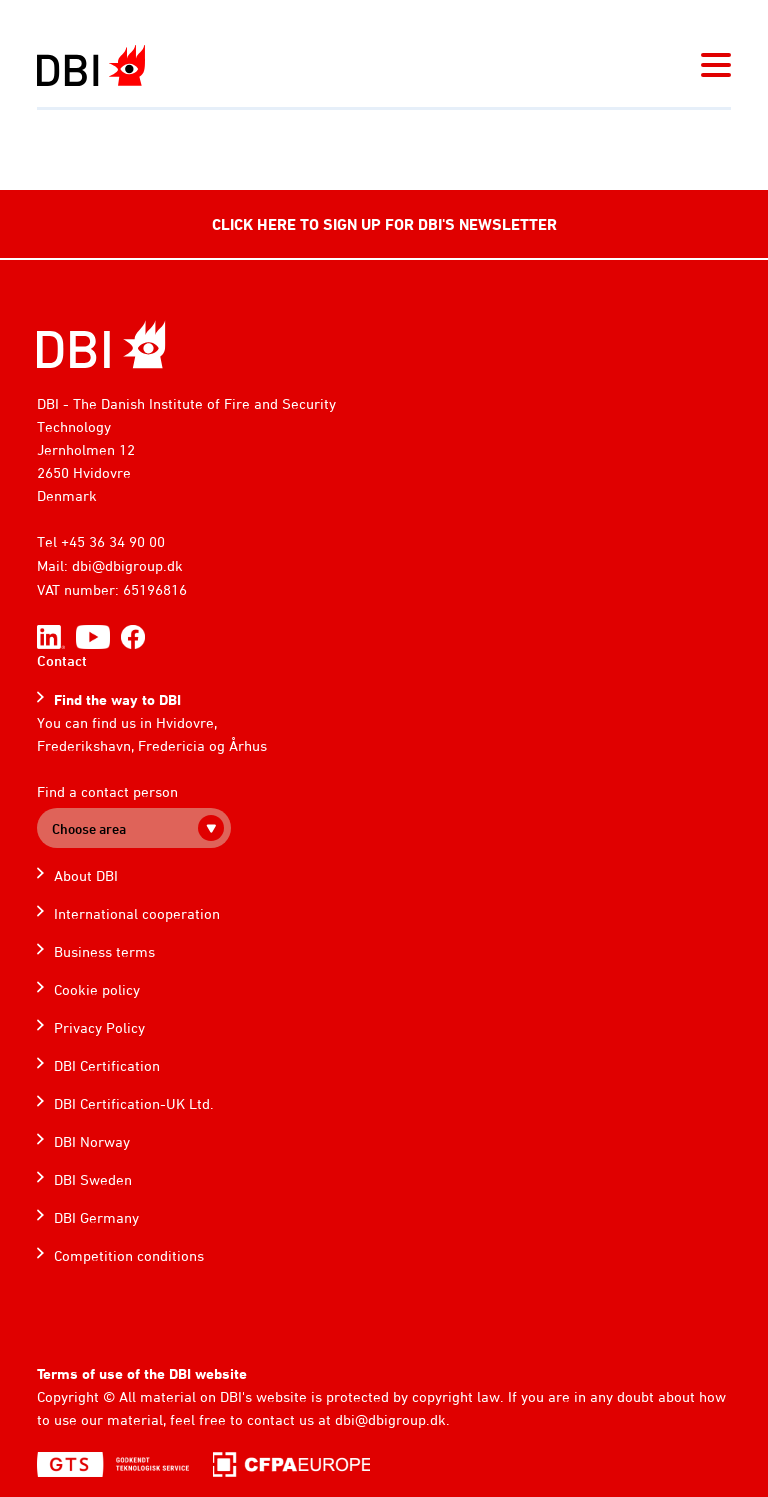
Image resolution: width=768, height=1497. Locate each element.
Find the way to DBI (117, 699)
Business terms (104, 951)
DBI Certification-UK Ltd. (134, 1103)
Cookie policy (97, 989)
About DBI (86, 875)
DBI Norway (92, 1141)
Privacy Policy (99, 1027)
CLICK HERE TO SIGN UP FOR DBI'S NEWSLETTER (384, 224)
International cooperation (137, 913)
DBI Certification (107, 1065)
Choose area (89, 828)
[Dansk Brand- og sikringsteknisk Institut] (91, 65)
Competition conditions (129, 1255)
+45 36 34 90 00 (113, 541)
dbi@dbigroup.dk (127, 565)
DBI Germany (96, 1217)
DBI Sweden (93, 1179)
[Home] (101, 344)
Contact (62, 660)
